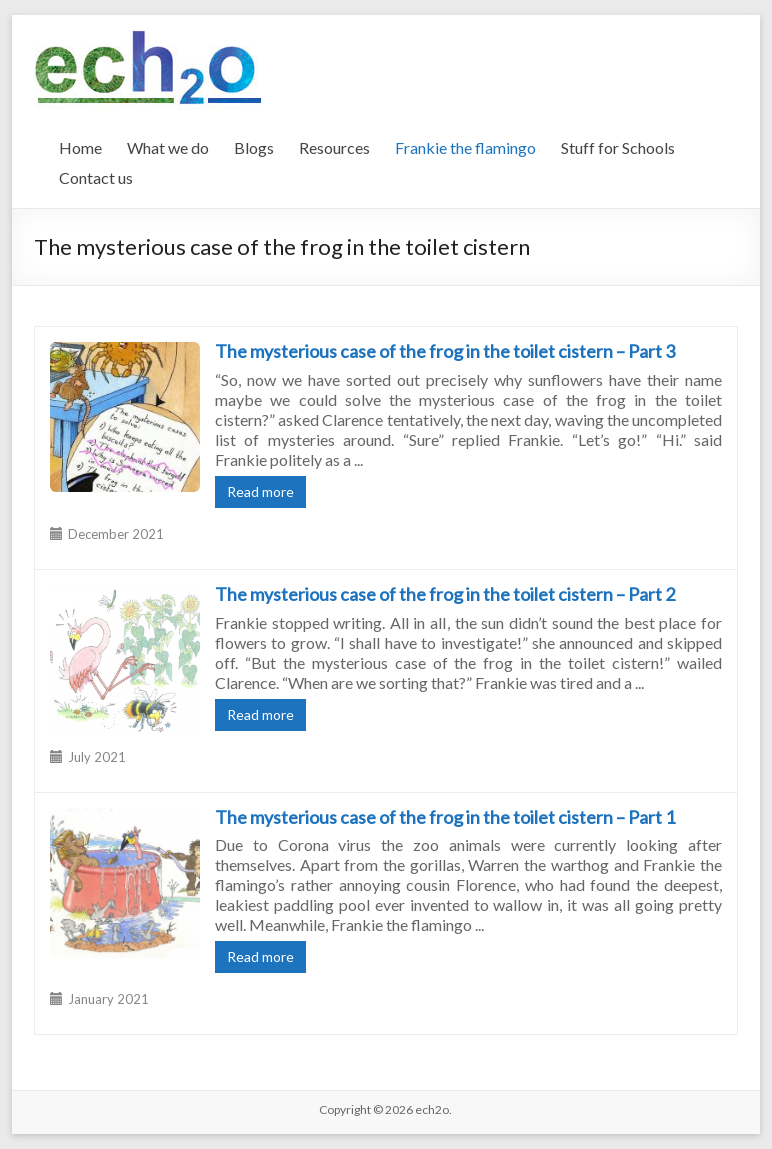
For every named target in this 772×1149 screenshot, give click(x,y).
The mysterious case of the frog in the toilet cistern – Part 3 (445, 351)
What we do (168, 147)
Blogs (254, 147)
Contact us (96, 177)
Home (80, 147)
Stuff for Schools (618, 147)
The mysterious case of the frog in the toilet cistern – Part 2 (445, 594)
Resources (334, 147)
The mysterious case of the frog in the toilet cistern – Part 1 (445, 817)
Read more (260, 491)
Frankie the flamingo (465, 147)
